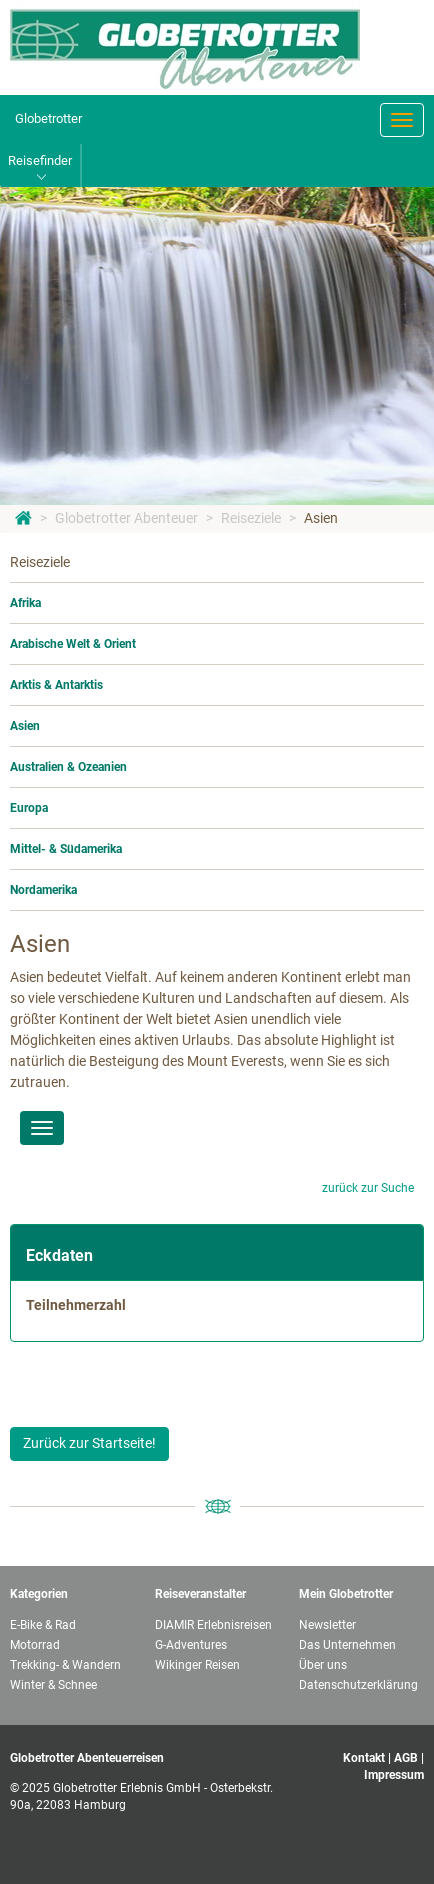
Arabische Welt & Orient (73, 644)
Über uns (323, 1665)
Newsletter (327, 1625)
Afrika (25, 603)
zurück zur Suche (368, 1188)
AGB (406, 1758)
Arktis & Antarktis (56, 685)
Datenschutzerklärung (358, 1685)
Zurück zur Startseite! (89, 1443)
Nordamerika (43, 890)
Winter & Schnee (53, 1685)
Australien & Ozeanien (68, 767)
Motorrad (35, 1645)
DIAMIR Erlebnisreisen (213, 1625)
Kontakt (364, 1758)
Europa (29, 808)
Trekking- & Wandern (65, 1665)
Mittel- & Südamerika (66, 849)
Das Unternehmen (347, 1645)
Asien (321, 518)
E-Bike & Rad (43, 1625)
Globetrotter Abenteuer (126, 518)
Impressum (394, 1775)
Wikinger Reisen (197, 1665)
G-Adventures (191, 1645)
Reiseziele (251, 518)
